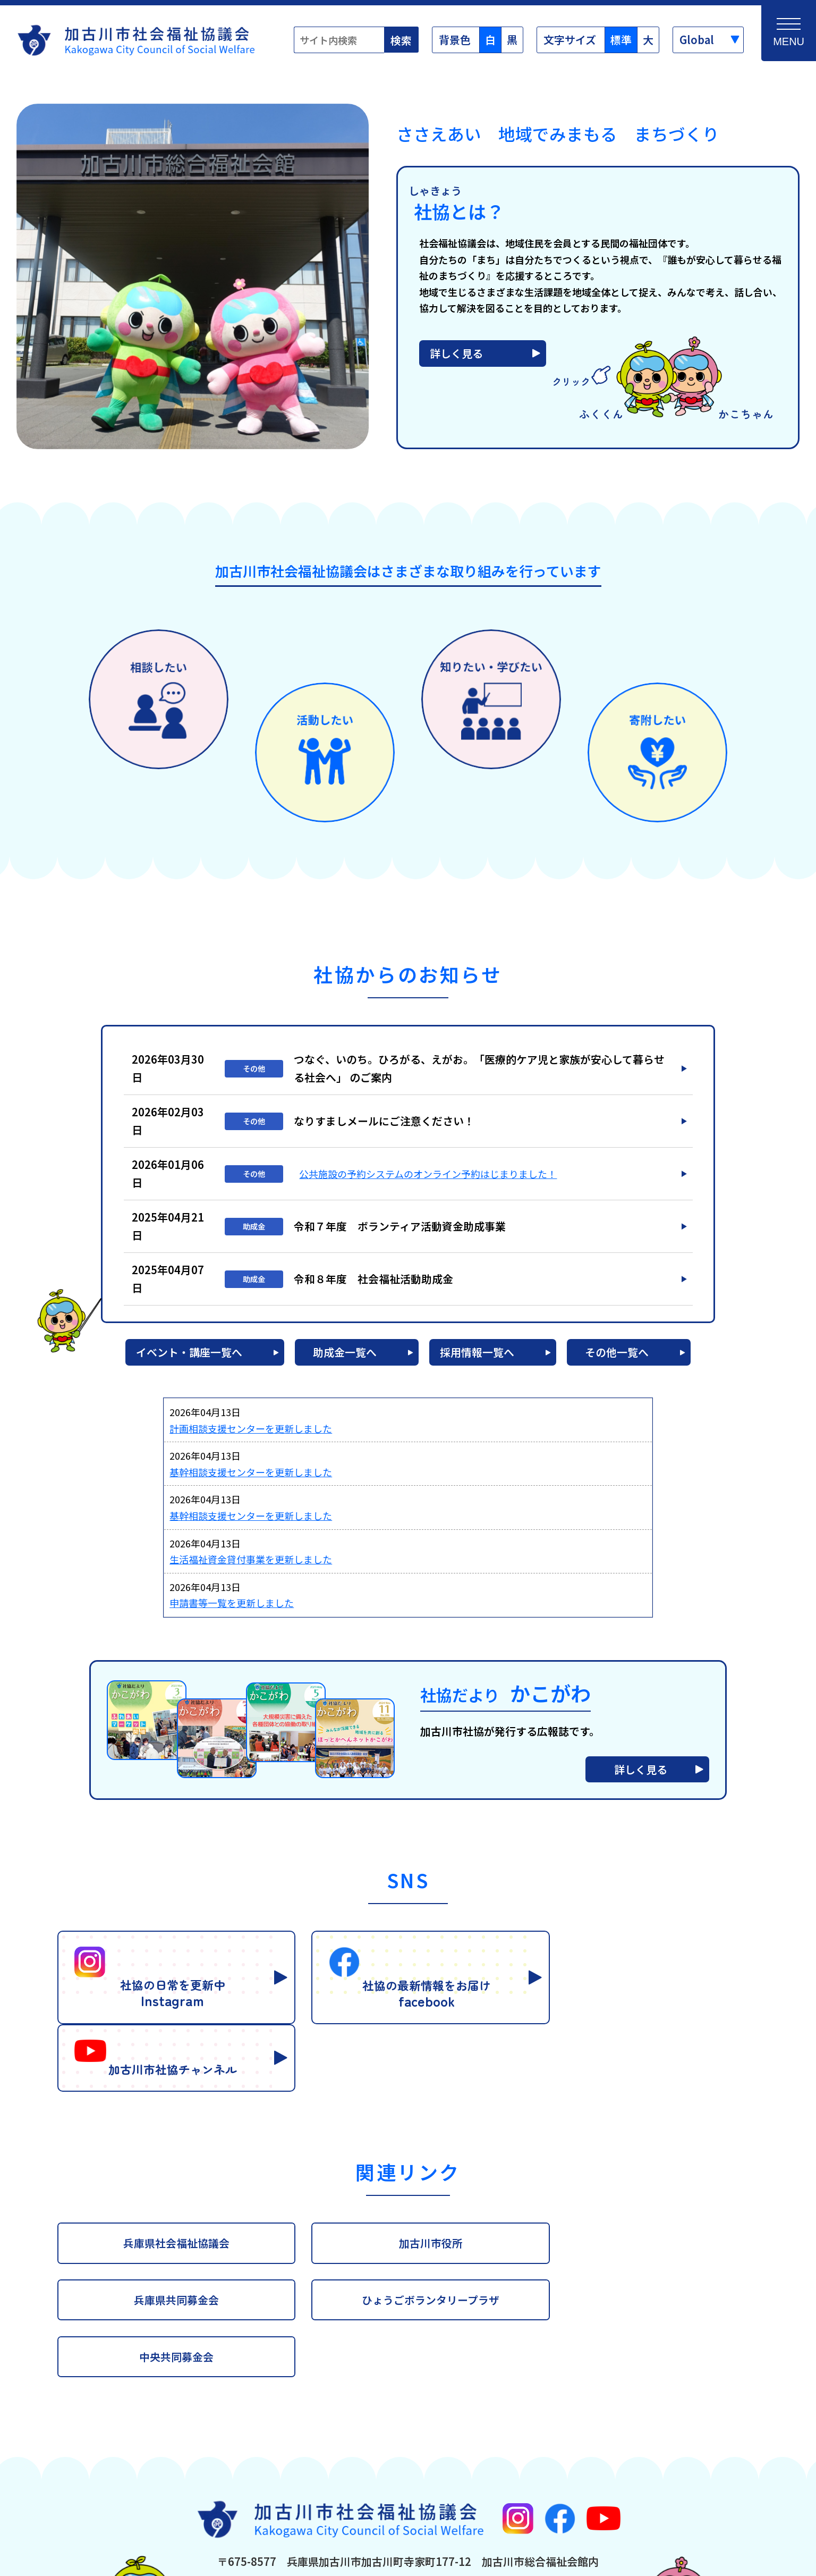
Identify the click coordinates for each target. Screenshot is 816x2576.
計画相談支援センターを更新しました (250, 1435)
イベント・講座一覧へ (185, 1359)
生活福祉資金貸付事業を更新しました (250, 1566)
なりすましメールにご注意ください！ (384, 1127)
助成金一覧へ (344, 1359)
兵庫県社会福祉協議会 (169, 2152)
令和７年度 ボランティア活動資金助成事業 (400, 1233)
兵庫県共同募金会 (647, 2152)
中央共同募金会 (408, 2209)
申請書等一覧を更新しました (231, 1610)
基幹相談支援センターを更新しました (250, 1479)
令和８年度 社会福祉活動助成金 (373, 1285)
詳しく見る (456, 360)
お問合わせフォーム (512, 2493)
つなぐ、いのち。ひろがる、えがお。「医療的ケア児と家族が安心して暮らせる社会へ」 (479, 1075)
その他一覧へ (620, 1359)
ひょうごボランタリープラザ (168, 2209)
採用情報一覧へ (477, 1359)
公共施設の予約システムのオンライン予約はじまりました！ (428, 1181)
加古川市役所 (408, 2152)
